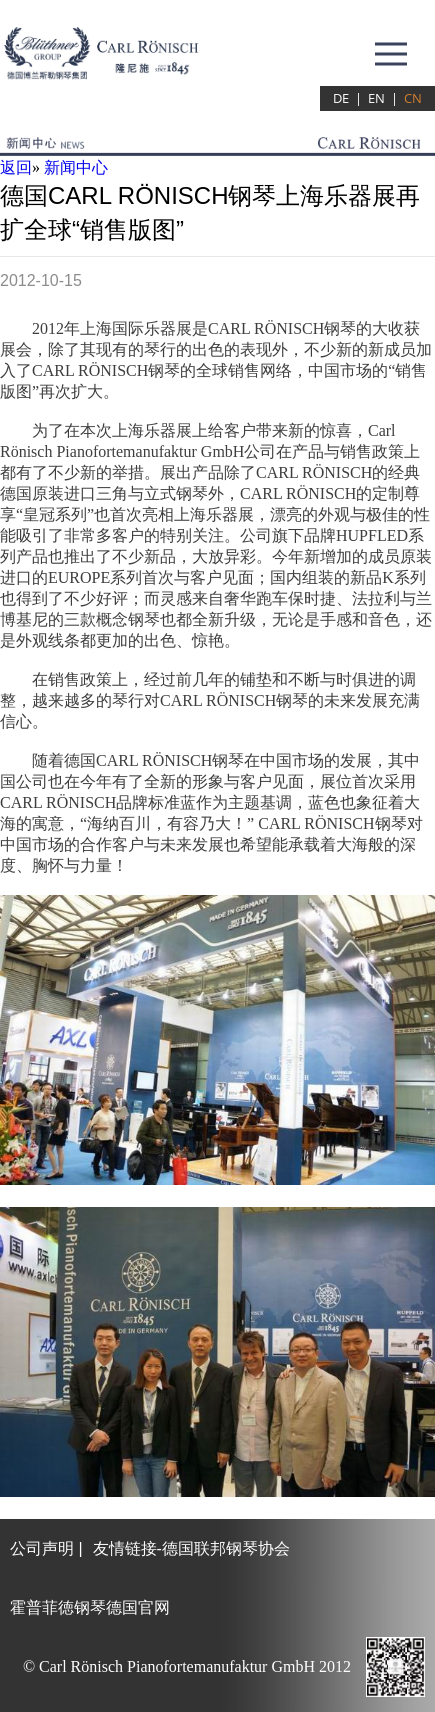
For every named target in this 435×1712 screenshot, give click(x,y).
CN (413, 98)
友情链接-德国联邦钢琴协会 (191, 1548)
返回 (16, 167)
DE (341, 98)
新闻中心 (76, 167)
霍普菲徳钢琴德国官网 (90, 1607)
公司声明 (42, 1548)
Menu (394, 44)
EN (376, 98)
